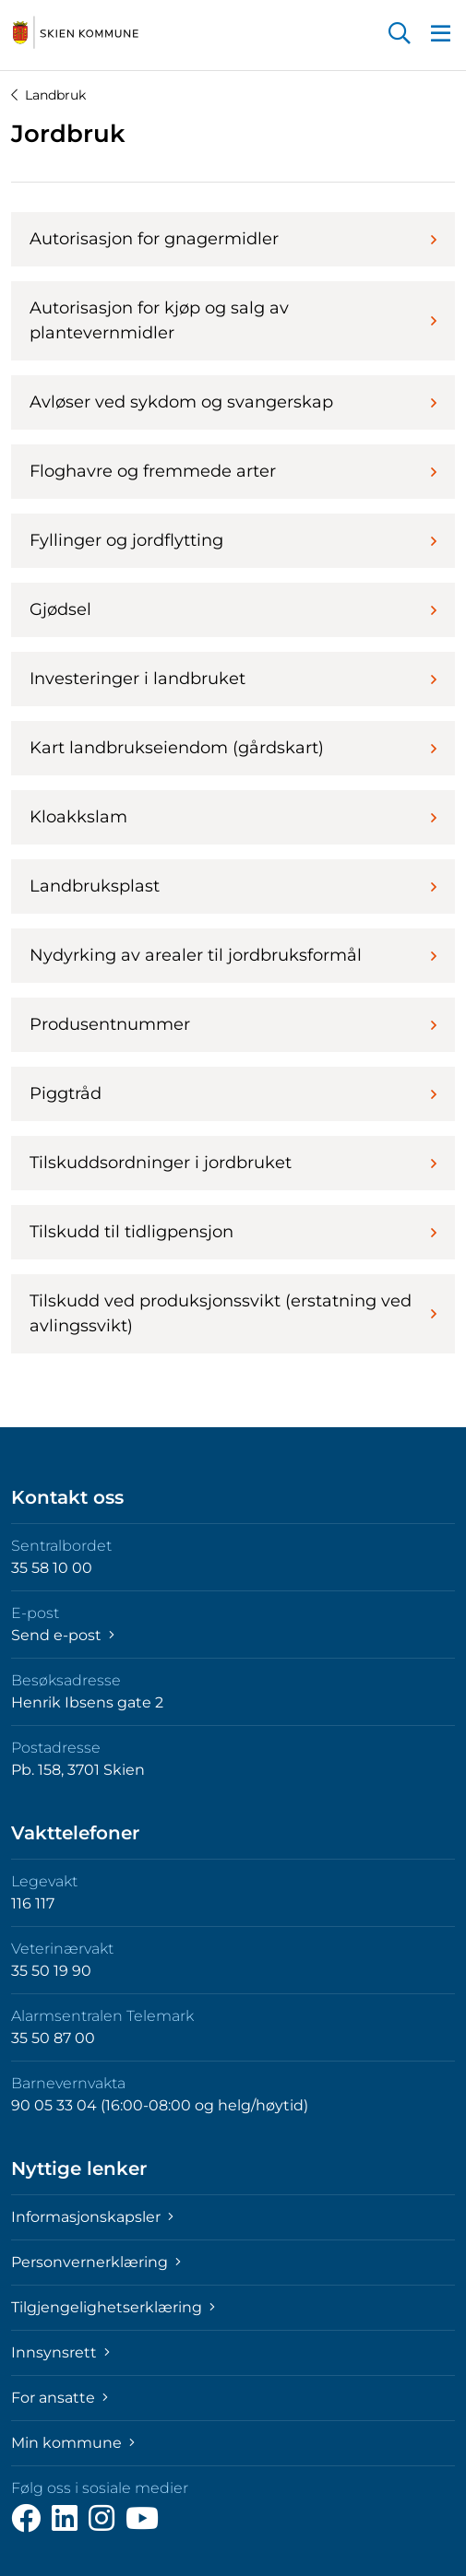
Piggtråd (233, 1093)
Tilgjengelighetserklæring (113, 2307)
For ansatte (59, 2397)
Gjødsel (233, 609)
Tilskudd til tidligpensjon (233, 1232)
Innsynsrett (60, 2352)
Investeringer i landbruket (233, 678)
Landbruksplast (233, 886)
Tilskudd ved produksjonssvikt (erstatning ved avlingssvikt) (233, 1313)
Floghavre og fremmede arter (233, 471)
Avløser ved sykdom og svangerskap (233, 402)
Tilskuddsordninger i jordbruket (233, 1162)
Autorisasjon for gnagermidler (233, 239)
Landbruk (48, 95)
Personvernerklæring (96, 2262)
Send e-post (62, 1635)
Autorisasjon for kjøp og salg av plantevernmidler (233, 320)
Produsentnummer (233, 1024)
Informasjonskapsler (92, 2217)
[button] (399, 35)
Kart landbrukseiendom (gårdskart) (233, 748)
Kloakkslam (233, 817)
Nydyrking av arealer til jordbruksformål (233, 955)
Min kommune (73, 2443)
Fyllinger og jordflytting (233, 540)
